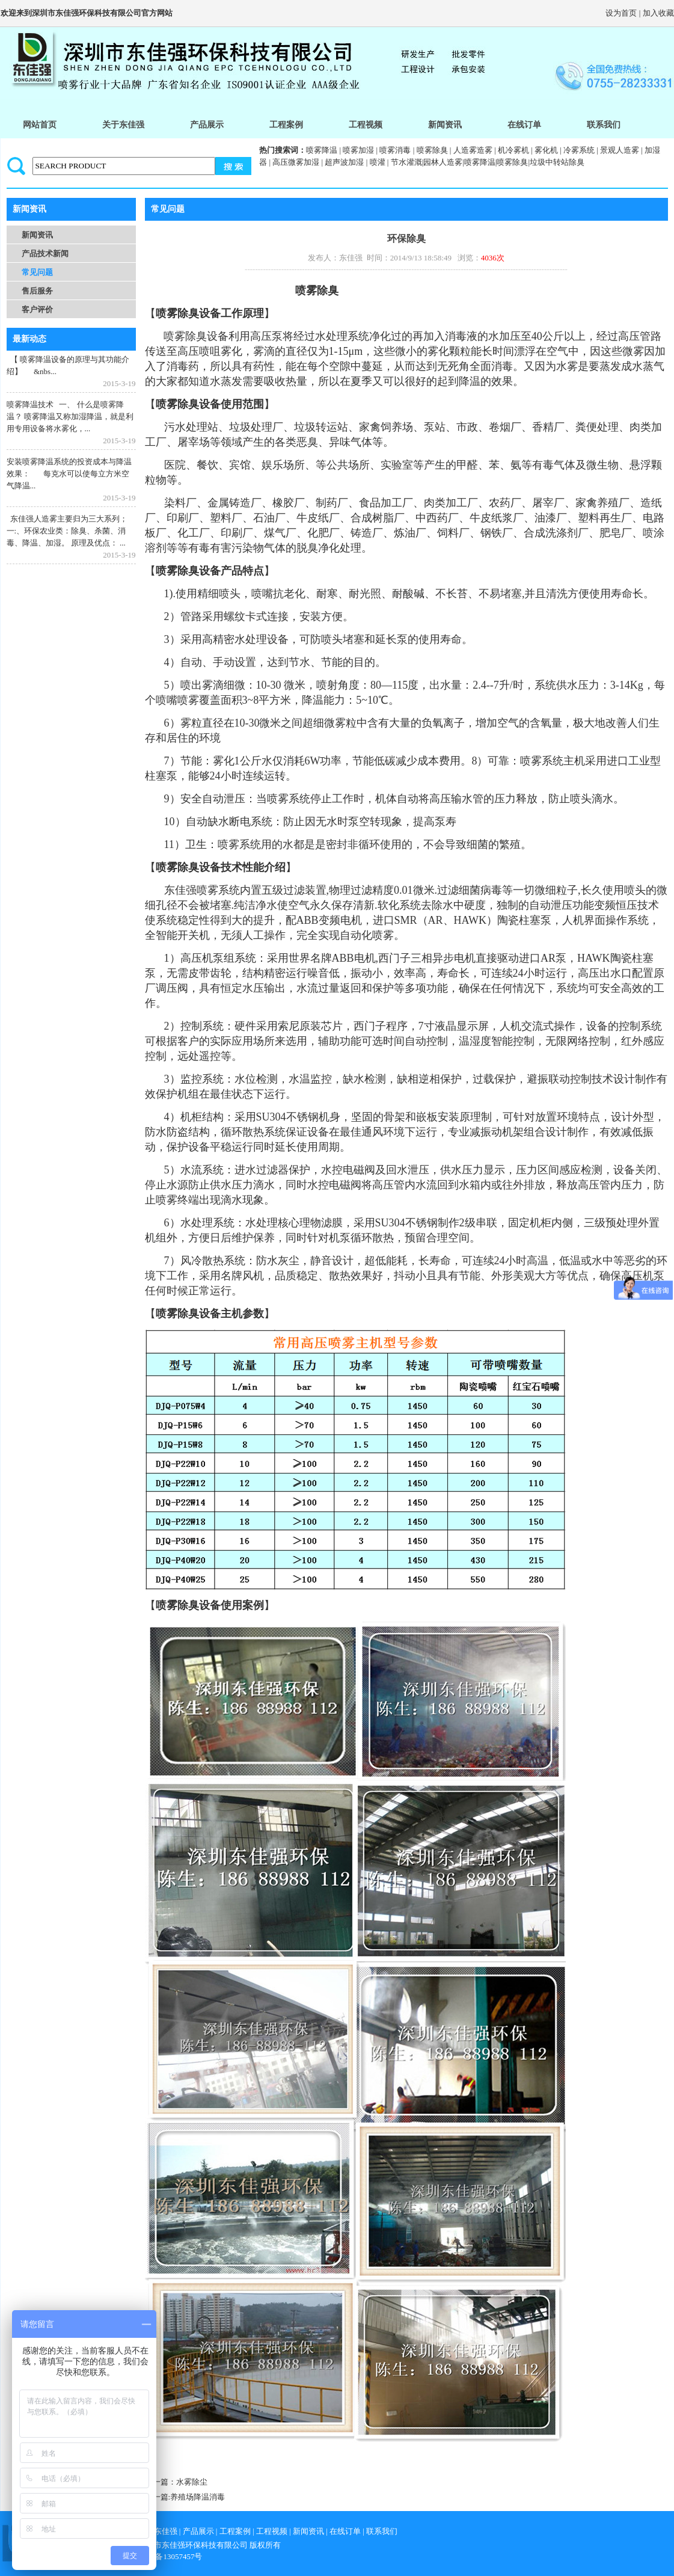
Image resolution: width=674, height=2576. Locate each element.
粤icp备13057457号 (170, 2556)
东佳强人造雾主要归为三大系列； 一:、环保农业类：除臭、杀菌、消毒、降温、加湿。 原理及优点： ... (67, 530)
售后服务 (37, 290)
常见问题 (37, 272)
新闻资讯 (37, 234)
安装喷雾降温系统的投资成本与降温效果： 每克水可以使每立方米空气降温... (69, 473)
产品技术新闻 (45, 253)
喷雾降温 (321, 150)
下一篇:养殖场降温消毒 (185, 2496)
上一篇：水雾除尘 (176, 2481)
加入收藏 (658, 12)
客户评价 (37, 309)
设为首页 (621, 12)
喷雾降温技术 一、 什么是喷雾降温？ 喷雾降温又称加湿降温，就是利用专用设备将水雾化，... (70, 416)
